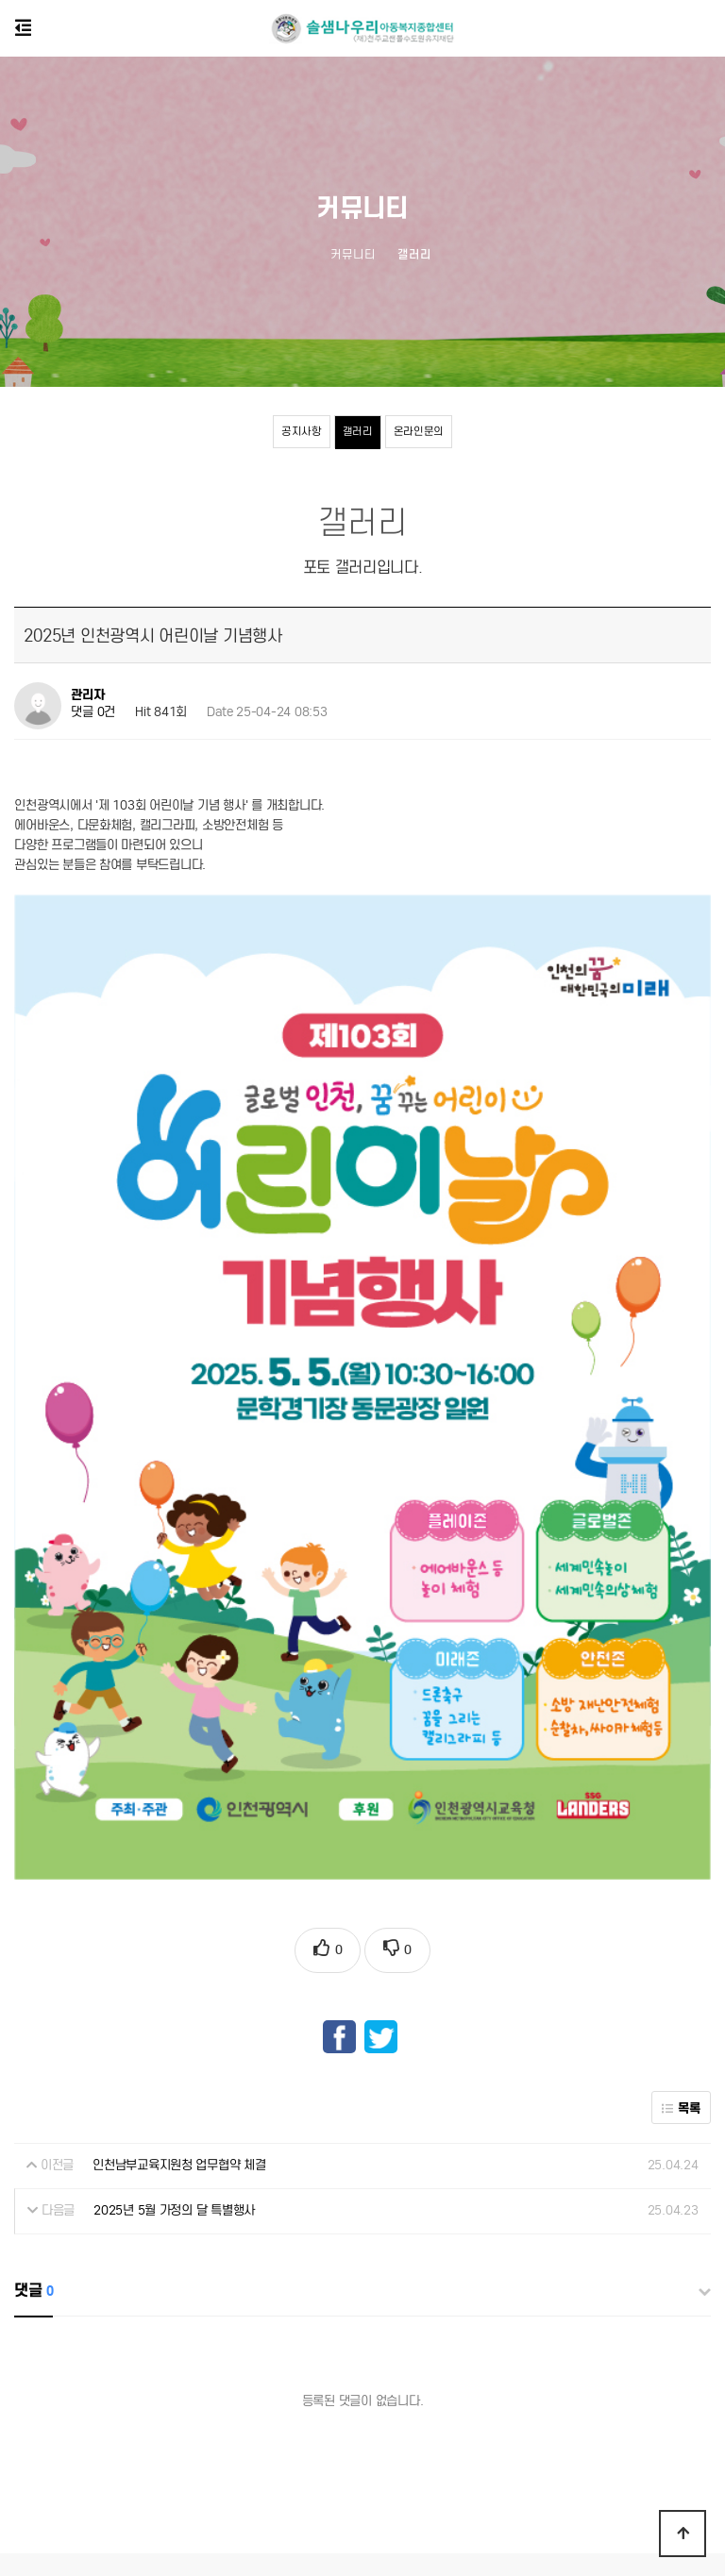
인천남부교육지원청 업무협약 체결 (179, 1983)
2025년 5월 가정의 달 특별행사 (174, 2028)
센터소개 (377, 2404)
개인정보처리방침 (293, 2404)
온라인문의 (419, 431)
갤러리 (358, 431)
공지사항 (301, 431)
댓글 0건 (93, 713)
